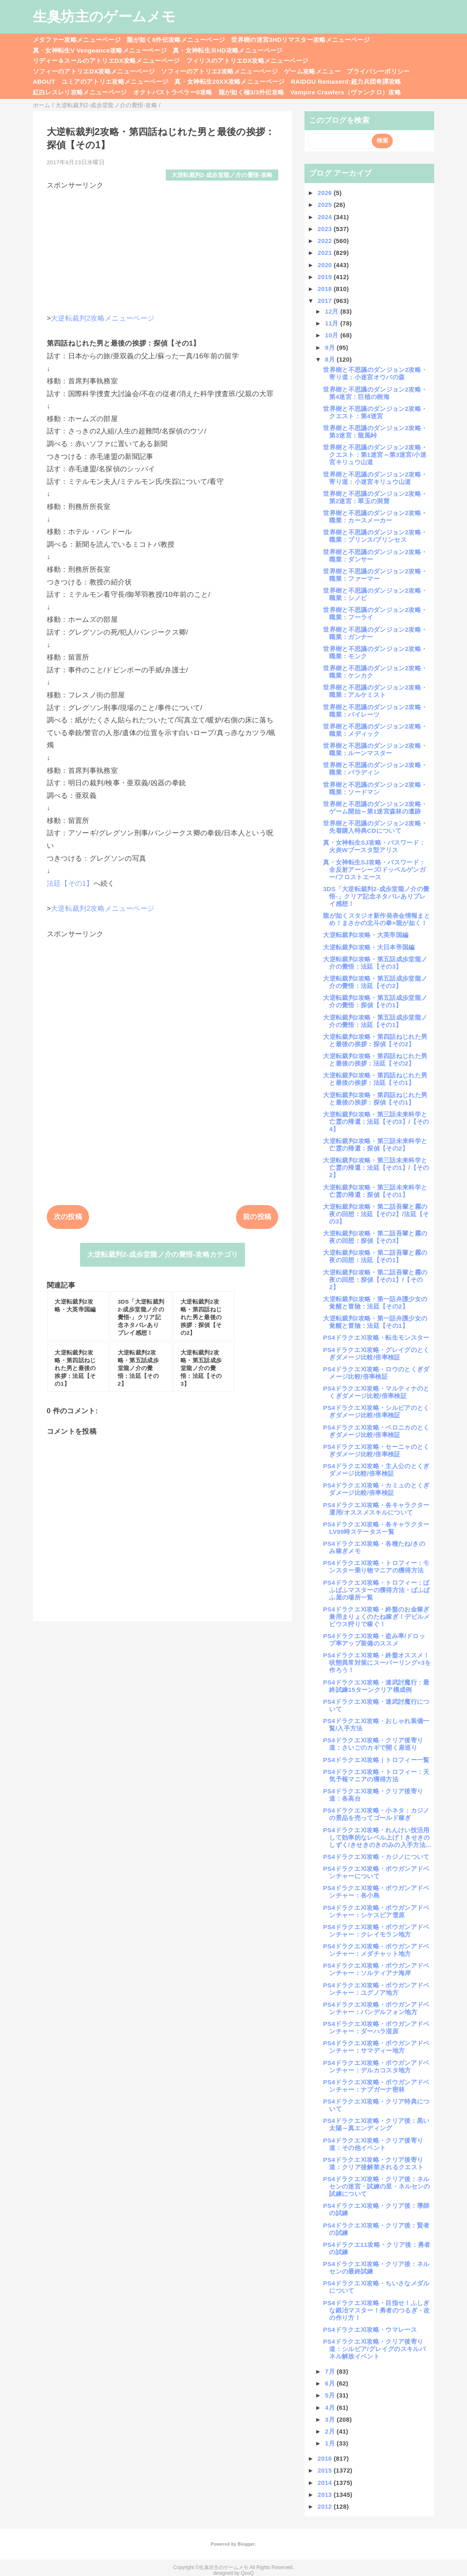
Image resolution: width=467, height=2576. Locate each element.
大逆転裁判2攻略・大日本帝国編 (368, 947)
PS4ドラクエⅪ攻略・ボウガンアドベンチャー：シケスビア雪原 (376, 1911)
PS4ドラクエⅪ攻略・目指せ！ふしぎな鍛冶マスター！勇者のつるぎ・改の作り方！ (376, 2310)
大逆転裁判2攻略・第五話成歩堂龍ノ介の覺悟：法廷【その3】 (375, 963)
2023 (326, 228)
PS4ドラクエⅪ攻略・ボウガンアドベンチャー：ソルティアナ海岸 (376, 1969)
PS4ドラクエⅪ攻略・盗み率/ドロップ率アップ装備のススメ (374, 1639)
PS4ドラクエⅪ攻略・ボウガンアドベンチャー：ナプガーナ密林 (376, 2086)
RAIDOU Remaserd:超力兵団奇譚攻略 (346, 81)
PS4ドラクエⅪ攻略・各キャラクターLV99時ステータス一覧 (376, 1528)
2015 (326, 2470)
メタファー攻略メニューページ (77, 39)
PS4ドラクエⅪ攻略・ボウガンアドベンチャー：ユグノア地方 (376, 1989)
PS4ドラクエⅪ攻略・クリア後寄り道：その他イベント (373, 2144)
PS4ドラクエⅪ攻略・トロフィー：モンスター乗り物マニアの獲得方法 (376, 1566)
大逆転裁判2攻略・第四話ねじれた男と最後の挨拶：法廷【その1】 (375, 1079)
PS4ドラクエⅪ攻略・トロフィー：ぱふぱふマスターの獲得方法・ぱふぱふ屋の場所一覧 (376, 1590)
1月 (331, 2443)
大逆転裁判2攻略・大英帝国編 (365, 934)
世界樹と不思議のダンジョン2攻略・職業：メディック (375, 730)
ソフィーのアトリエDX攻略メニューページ (94, 71)
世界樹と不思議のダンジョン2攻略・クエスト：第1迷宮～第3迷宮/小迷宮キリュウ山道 (375, 454)
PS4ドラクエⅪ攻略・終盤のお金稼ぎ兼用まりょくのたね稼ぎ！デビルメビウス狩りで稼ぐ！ (376, 1616)
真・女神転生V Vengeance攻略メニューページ (100, 50)
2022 (326, 240)
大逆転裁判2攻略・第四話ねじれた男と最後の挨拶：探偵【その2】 (375, 1040)
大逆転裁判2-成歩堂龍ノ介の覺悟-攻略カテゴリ (162, 1254)
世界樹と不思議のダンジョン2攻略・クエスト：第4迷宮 (375, 412)
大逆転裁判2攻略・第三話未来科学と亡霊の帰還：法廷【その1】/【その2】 (376, 1167)
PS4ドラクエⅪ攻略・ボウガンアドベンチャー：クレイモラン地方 (376, 1930)
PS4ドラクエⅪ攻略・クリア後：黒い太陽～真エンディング (376, 2124)
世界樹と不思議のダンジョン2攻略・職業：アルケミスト (375, 691)
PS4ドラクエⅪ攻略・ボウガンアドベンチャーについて (376, 1872)
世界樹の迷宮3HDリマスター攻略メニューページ (300, 39)
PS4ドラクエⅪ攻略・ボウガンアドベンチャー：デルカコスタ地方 (376, 2066)
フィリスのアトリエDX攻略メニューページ (247, 60)
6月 (331, 2383)
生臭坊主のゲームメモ (104, 16)
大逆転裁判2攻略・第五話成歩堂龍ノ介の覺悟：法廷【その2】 (375, 982)
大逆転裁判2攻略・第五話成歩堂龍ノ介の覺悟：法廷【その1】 (375, 1021)
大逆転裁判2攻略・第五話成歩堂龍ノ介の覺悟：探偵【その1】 (375, 1001)
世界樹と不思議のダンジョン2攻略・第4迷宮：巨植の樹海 (375, 393)
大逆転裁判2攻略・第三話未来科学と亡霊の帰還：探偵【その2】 (375, 1144)
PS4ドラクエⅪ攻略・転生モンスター (376, 1337)
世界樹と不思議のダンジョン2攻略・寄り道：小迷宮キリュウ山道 (375, 478)
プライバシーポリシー (378, 71)
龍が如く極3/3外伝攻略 (251, 92)
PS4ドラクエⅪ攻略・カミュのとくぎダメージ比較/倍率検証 (376, 1489)
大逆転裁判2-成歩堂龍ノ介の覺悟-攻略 (222, 175)
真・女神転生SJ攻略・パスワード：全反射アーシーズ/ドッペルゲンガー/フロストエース (374, 869)
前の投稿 (257, 1217)
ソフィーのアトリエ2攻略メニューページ (219, 71)
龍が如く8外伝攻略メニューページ (176, 39)
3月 (331, 2419)
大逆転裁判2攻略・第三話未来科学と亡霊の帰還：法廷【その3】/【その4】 (376, 1121)
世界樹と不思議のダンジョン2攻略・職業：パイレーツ (375, 711)
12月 (332, 311)
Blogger (246, 2544)
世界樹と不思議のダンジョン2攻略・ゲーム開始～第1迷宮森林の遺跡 (375, 807)
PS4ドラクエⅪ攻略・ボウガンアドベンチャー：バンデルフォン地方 (376, 2008)
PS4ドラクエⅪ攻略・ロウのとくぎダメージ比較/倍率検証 (376, 1373)
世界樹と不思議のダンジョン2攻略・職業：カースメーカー (375, 516)
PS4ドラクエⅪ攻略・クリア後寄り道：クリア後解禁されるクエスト (373, 2163)
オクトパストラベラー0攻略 (173, 92)
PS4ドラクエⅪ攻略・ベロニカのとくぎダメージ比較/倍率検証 (376, 1431)
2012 (326, 2506)
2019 (326, 276)
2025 (326, 204)
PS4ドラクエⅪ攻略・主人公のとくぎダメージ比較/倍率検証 (376, 1469)
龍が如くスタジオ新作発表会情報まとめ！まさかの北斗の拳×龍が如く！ (376, 919)
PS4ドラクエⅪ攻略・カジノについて (376, 1856)
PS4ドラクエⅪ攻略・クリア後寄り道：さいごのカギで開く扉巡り (373, 1744)
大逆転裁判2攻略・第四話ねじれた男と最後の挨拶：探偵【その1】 (375, 1098)
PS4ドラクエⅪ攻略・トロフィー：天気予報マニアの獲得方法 (376, 1775)
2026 (326, 192)
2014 (326, 2482)
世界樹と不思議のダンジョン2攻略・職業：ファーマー (375, 575)
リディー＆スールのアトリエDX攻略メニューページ (106, 60)
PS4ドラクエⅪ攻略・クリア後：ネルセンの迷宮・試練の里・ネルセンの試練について (376, 2186)
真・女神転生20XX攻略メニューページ (229, 81)
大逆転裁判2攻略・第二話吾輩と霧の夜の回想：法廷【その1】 (375, 1256)
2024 (326, 216)
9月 (331, 347)
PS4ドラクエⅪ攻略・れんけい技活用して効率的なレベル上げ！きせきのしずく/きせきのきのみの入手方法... (377, 1837)
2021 (326, 252)
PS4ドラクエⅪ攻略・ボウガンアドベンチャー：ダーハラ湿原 (376, 2027)
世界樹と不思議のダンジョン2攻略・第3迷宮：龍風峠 (375, 431)
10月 (332, 335)
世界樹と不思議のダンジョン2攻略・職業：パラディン (375, 768)
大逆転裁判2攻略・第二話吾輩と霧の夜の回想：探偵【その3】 (375, 1237)
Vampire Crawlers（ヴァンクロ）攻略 (345, 92)
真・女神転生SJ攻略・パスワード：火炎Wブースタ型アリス (374, 846)
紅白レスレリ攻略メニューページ (80, 92)
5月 (331, 2395)
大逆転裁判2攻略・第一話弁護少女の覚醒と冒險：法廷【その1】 (375, 1322)
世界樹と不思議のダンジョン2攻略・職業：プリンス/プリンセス (375, 536)
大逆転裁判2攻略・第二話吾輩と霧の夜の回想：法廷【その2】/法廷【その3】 (376, 1214)
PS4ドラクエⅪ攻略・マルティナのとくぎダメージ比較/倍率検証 (376, 1392)
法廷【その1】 (70, 883)
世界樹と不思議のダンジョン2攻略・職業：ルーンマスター (375, 749)
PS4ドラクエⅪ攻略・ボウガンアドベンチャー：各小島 (376, 1891)
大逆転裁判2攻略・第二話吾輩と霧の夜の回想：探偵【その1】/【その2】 (375, 1279)
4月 (331, 2407)
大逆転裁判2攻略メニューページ (103, 318)
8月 (331, 359)
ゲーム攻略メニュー (312, 71)
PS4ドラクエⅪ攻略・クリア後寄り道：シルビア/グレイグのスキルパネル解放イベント (374, 2349)
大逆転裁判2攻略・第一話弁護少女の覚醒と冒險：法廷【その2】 (375, 1302)
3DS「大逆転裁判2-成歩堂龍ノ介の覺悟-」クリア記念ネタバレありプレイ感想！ (376, 896)
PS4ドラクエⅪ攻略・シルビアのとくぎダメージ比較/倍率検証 (376, 1411)
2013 (326, 2494)
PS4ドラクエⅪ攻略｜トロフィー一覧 (376, 1759)
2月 (331, 2431)
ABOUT (44, 81)
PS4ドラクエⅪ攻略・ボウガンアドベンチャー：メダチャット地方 (376, 1950)
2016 (326, 2458)
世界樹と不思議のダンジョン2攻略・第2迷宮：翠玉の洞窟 (375, 497)
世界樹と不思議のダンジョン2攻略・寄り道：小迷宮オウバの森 (375, 373)
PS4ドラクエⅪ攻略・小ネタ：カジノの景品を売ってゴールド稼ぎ (376, 1814)
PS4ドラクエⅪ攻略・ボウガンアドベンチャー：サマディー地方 (376, 2047)
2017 (326, 300)
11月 (332, 323)
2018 (326, 288)
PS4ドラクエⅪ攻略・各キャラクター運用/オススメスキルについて (376, 1508)
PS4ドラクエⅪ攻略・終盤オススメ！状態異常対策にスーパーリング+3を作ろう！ (377, 1662)
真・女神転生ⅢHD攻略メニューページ (228, 50)
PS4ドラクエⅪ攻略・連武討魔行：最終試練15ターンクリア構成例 (376, 1686)
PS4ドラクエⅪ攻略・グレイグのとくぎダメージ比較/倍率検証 (376, 1353)
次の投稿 (68, 1217)
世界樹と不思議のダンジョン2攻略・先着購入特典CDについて (375, 827)
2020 (326, 264)
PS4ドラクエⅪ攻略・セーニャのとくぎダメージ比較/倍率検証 (376, 1450)
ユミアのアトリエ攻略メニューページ (115, 81)
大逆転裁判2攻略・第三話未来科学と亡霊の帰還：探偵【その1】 (375, 1191)
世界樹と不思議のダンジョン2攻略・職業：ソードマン (375, 788)
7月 (331, 2371)
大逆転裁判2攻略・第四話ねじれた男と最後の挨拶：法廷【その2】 (375, 1059)
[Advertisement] (163, 247)
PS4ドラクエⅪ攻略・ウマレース (370, 2329)
